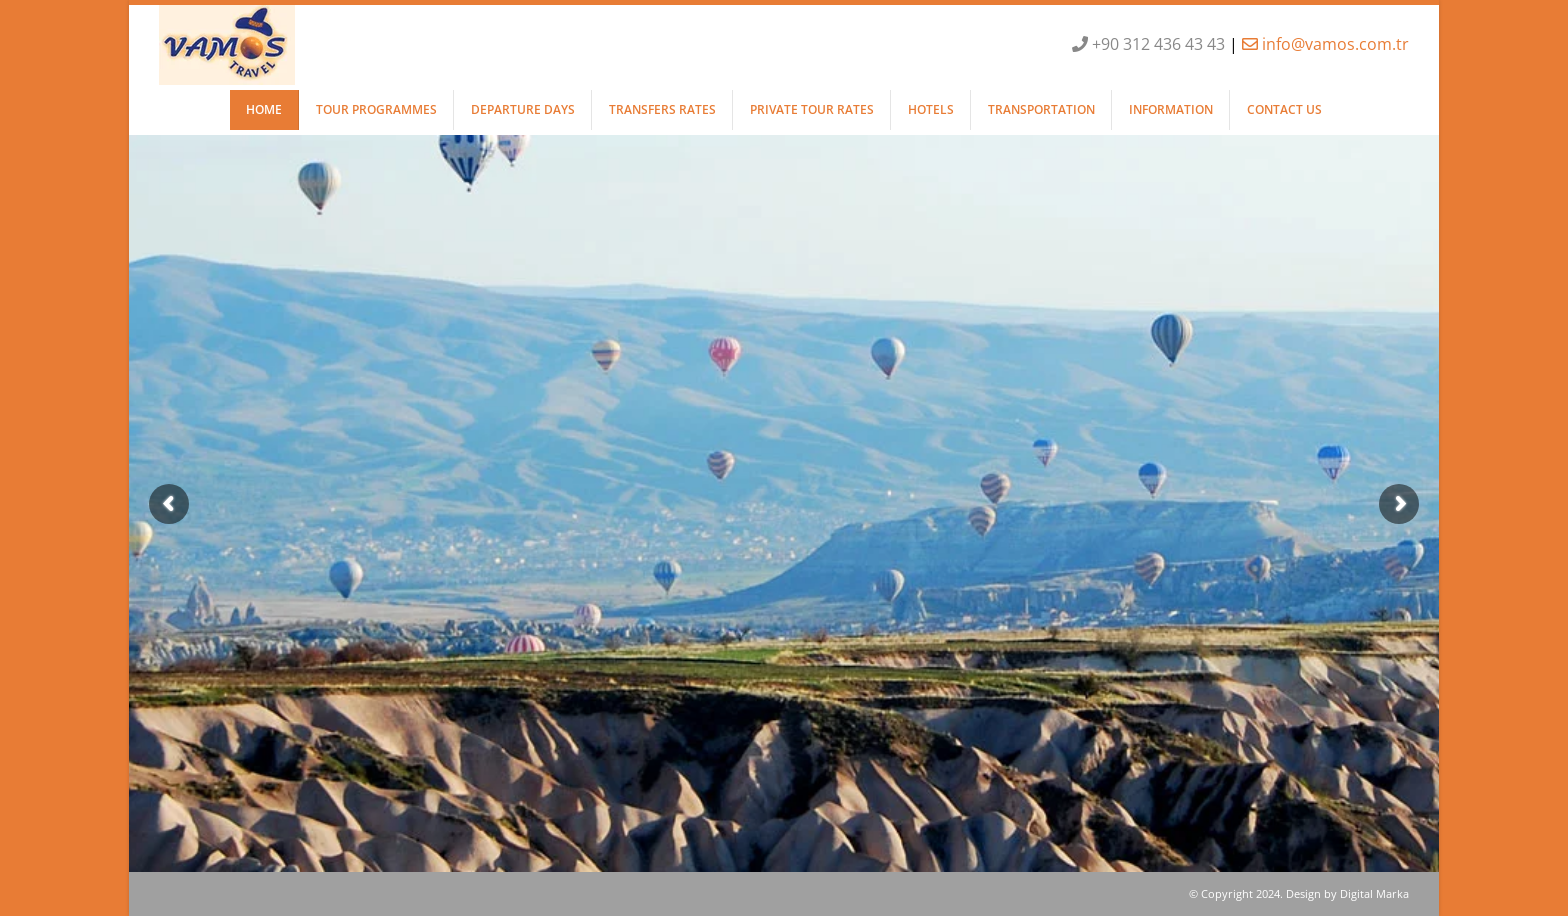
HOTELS (931, 109)
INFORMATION (1171, 109)
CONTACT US (1284, 109)
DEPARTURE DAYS (523, 109)
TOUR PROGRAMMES (376, 109)
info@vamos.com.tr (1325, 44)
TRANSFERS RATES (662, 109)
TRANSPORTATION (1041, 109)
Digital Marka (1374, 893)
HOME (264, 109)
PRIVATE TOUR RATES (812, 109)
